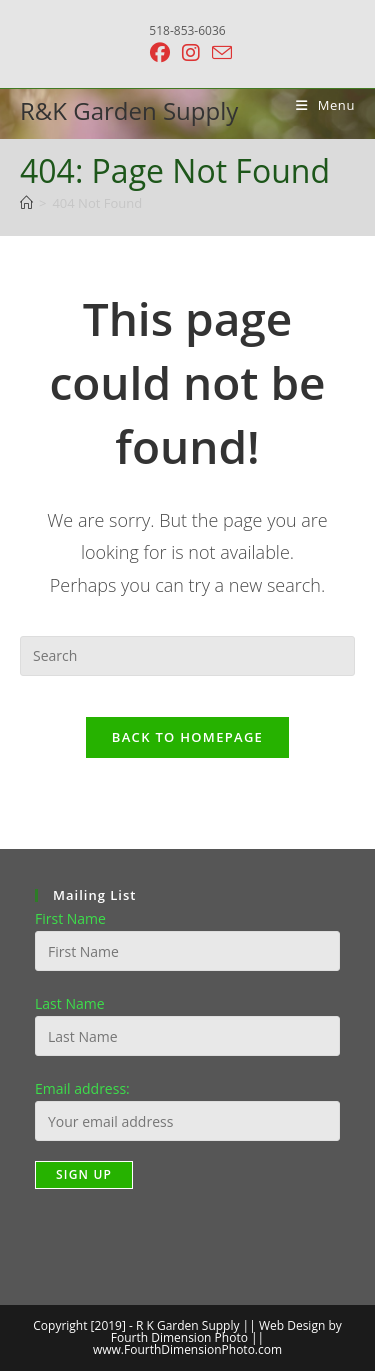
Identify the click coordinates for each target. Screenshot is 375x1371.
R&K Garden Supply (129, 110)
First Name (70, 918)
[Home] (26, 203)
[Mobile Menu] (318, 105)
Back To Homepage (187, 737)
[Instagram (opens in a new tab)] (191, 53)
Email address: (82, 1088)
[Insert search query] (187, 656)
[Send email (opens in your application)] (219, 52)
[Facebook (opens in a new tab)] (160, 53)
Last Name (70, 1003)
